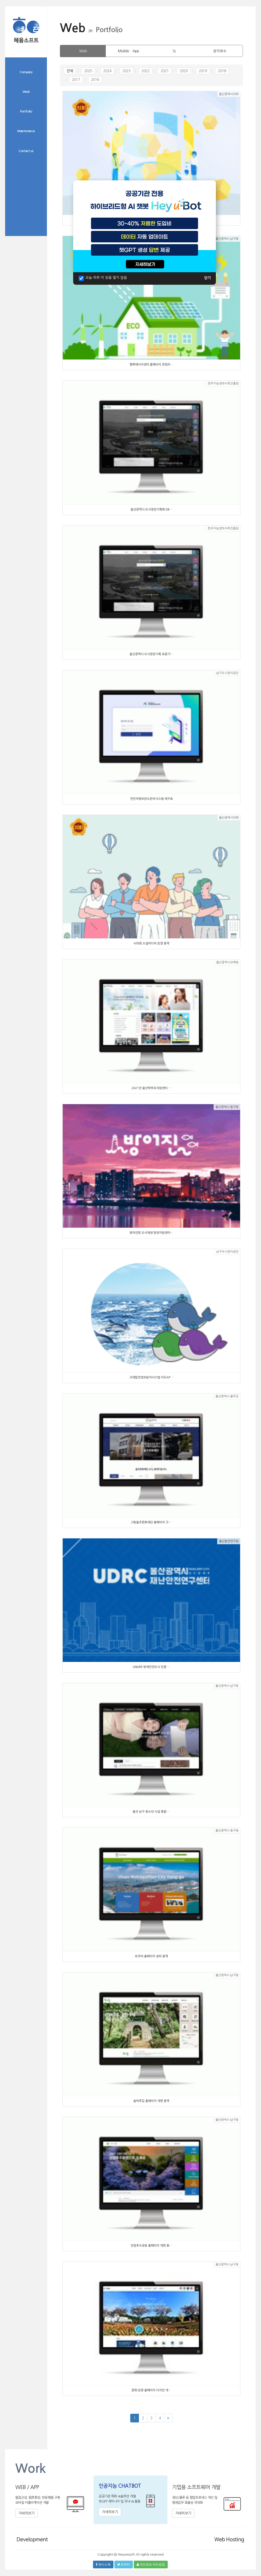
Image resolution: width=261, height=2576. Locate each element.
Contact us (26, 151)
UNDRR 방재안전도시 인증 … (151, 1667)
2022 (145, 71)
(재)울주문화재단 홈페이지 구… (151, 1522)
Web (83, 51)
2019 (203, 71)
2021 (165, 71)
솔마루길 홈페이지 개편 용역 (151, 2100)
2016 (95, 79)
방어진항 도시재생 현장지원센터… (151, 1232)
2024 (107, 71)
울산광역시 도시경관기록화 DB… (151, 509)
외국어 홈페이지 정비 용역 (151, 1956)
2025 (88, 71)
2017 (76, 79)
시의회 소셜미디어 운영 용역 (151, 943)
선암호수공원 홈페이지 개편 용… (151, 2245)
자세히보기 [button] (26, 2513)
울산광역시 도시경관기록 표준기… (151, 654)
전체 (70, 71)
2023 (126, 71)
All (137, 2554)
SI (174, 51)
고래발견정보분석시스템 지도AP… (151, 1377)
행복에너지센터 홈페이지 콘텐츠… (151, 364)
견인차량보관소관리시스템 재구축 (151, 798)
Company (26, 72)
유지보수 (219, 51)
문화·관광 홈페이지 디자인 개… (151, 2390)
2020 (184, 71)
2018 (222, 71)
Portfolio (26, 111)
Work (26, 91)
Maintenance (26, 131)
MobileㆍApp (128, 51)
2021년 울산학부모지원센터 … (151, 1088)
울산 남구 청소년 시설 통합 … (151, 1811)
